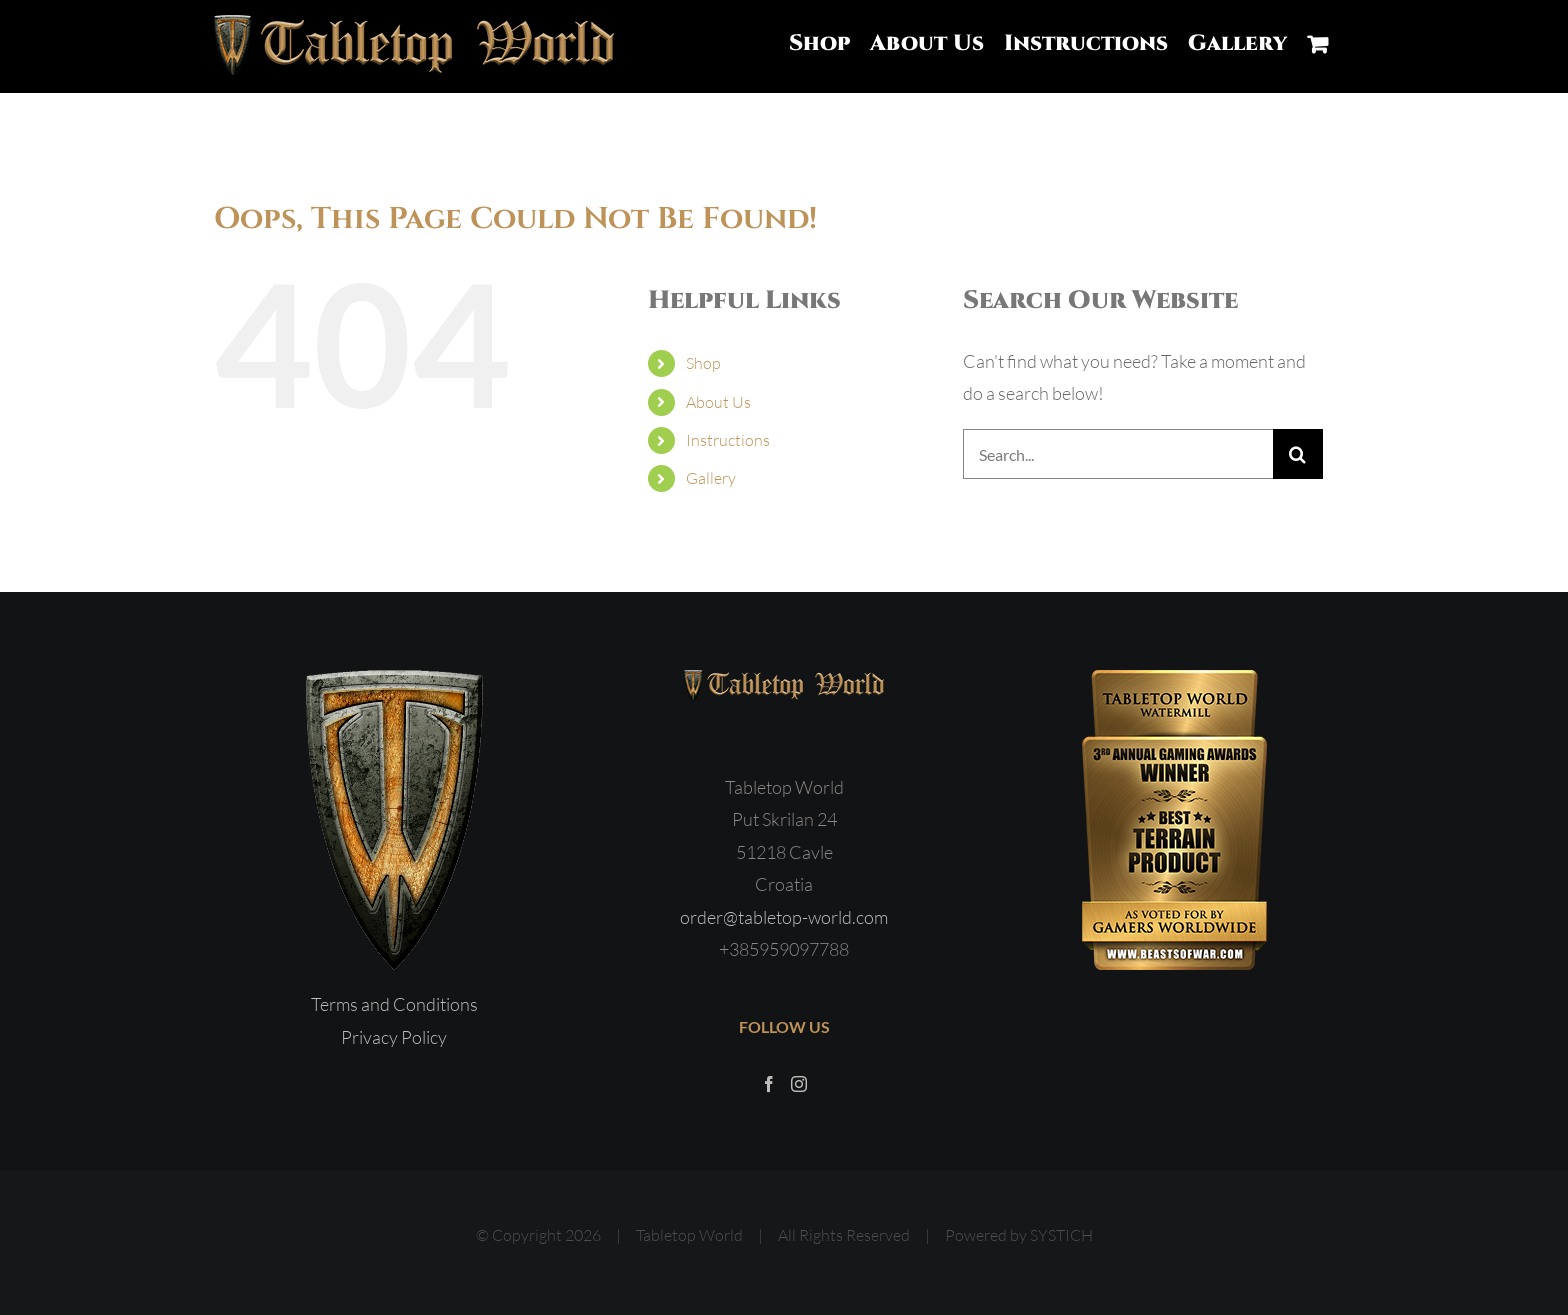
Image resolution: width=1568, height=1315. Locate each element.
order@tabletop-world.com (784, 917)
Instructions (728, 440)
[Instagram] (799, 1084)
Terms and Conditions (394, 1004)
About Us (718, 402)
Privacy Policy (394, 1037)
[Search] (1298, 454)
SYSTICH (1061, 1235)
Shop (703, 363)
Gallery (711, 478)
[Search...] (1118, 454)
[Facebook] (769, 1084)
